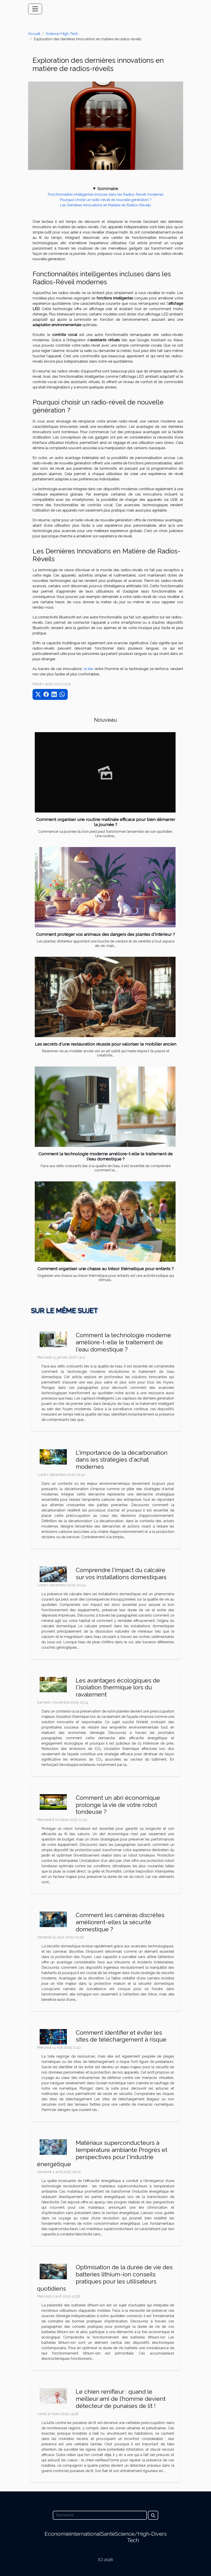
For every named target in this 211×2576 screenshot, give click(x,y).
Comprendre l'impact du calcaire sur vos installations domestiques (121, 1573)
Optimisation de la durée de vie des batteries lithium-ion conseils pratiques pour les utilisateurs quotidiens (105, 2278)
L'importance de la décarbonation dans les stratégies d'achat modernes (122, 1459)
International (85, 2534)
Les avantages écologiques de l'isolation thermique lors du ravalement (118, 1687)
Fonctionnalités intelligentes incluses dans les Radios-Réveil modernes (106, 194)
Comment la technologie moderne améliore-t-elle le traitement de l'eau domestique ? (105, 1156)
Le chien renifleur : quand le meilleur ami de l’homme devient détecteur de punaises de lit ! (121, 2398)
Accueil (34, 34)
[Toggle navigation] (35, 9)
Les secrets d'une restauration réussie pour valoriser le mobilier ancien (105, 1044)
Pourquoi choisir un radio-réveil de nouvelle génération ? (106, 200)
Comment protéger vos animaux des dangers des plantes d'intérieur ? (105, 934)
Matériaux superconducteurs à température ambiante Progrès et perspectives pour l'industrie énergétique (102, 2153)
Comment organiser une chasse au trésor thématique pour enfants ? (105, 1268)
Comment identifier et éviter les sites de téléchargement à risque (121, 2036)
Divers (159, 2534)
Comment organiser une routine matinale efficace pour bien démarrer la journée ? (105, 822)
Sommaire (107, 188)
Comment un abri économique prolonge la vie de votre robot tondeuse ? (118, 1804)
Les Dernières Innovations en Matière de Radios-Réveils (105, 205)
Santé (108, 2534)
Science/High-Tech (62, 34)
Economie (57, 2534)
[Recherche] (100, 2515)
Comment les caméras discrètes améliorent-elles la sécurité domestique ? (120, 1922)
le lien (89, 669)
